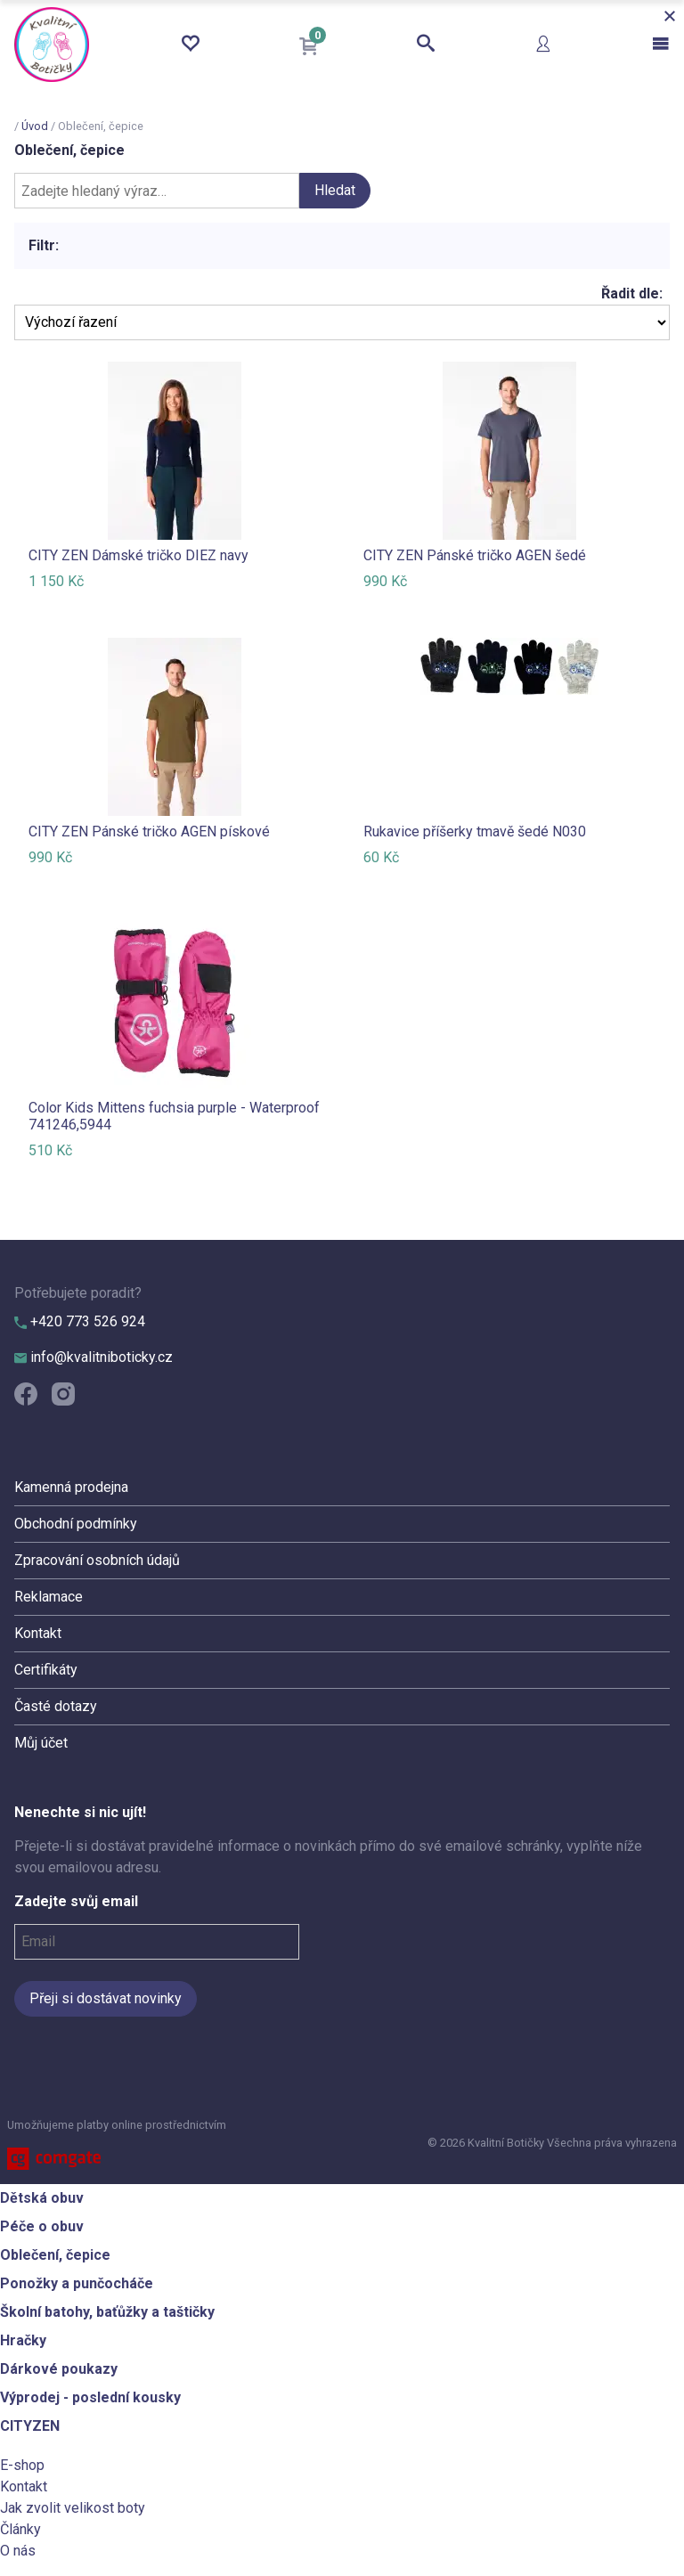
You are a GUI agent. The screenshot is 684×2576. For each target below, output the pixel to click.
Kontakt (37, 1633)
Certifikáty (45, 1669)
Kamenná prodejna (71, 1487)
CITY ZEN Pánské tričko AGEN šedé (474, 555)
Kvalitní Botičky (51, 44)
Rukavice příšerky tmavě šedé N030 (474, 831)
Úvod (34, 126)
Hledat (334, 190)
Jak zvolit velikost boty (72, 2507)
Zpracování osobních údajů (97, 1560)
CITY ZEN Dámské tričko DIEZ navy (138, 555)
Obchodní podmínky (75, 1523)
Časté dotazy (55, 1706)
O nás (18, 2550)
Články (20, 2529)
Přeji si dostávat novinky (105, 1998)
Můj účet (41, 1742)
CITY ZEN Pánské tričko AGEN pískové (149, 831)
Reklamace (48, 1596)
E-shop (22, 2465)
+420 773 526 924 (79, 1321)
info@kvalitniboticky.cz (93, 1357)
